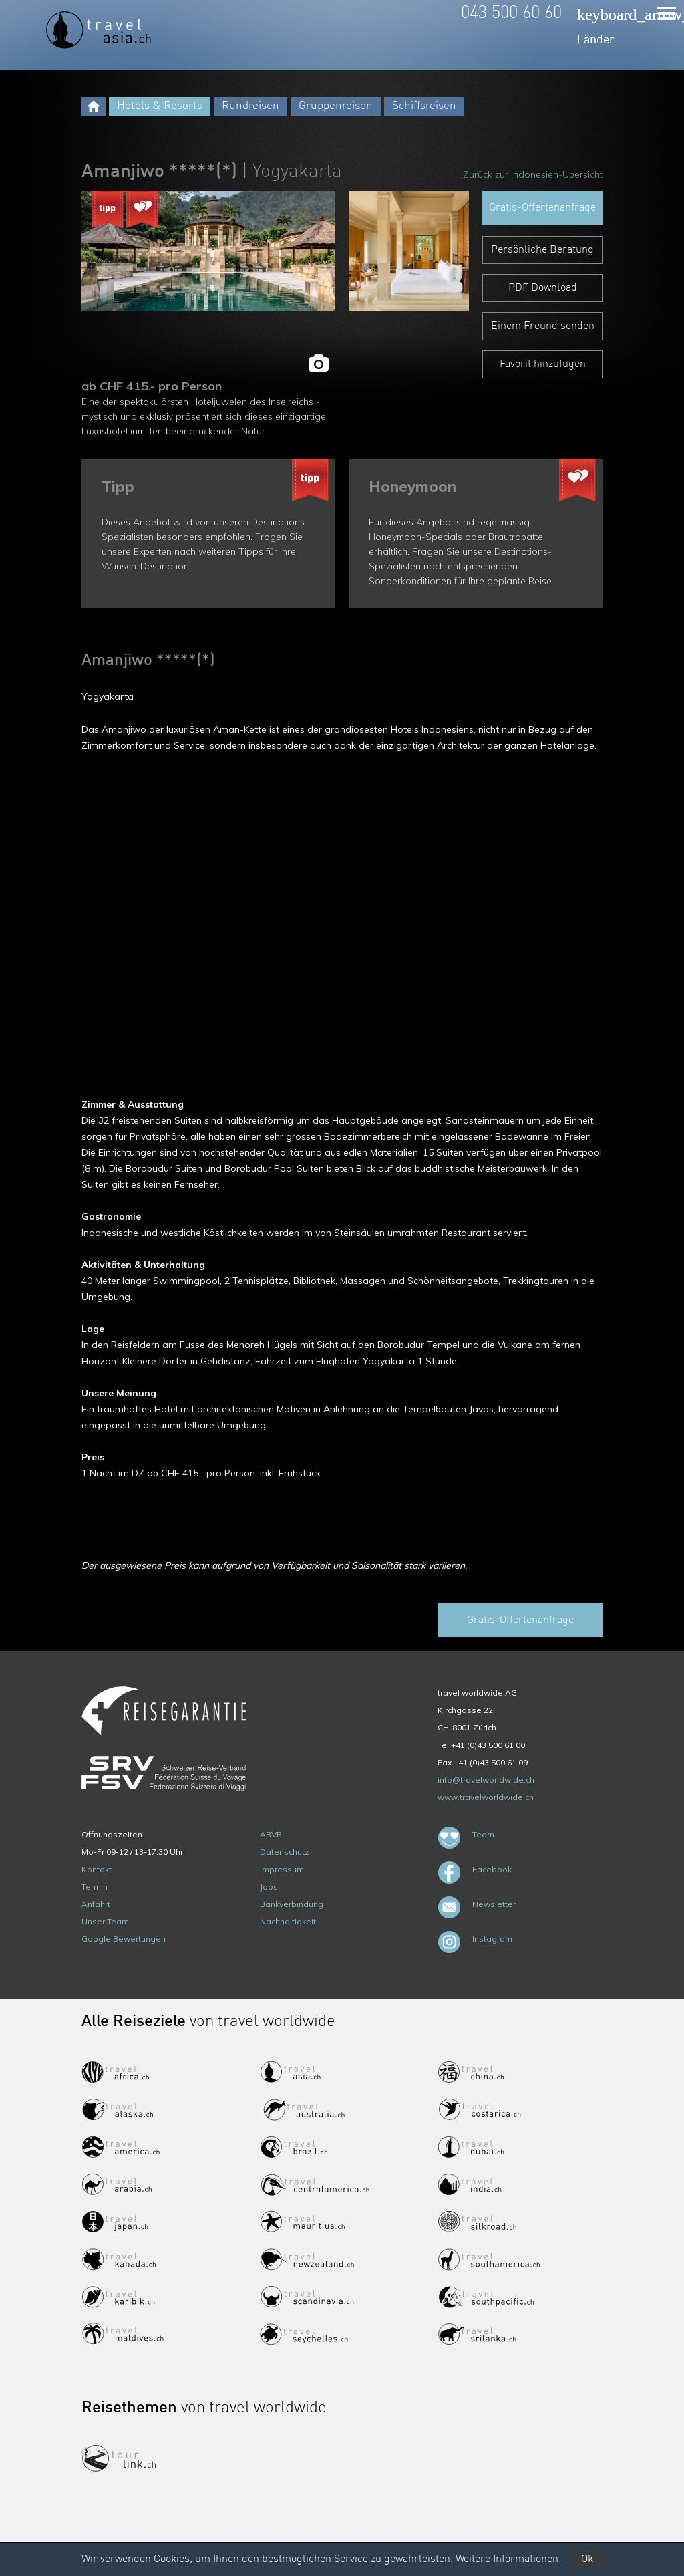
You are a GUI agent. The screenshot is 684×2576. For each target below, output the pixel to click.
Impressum (282, 1869)
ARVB (271, 1834)
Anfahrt (95, 1904)
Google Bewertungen (123, 1939)
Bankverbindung (291, 1904)
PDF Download (542, 288)
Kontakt (96, 1869)
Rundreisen (250, 106)
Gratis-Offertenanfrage (542, 208)
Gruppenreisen (336, 106)
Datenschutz (284, 1852)
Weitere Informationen (507, 2559)
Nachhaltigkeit (288, 1921)
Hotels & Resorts (159, 106)
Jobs (269, 1887)
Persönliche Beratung (542, 250)
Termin (94, 1887)
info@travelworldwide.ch (486, 1780)
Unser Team (105, 1921)
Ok (587, 2559)
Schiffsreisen (424, 106)
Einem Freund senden (542, 326)
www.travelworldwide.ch (486, 1797)
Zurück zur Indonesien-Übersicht (533, 174)
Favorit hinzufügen (543, 364)
